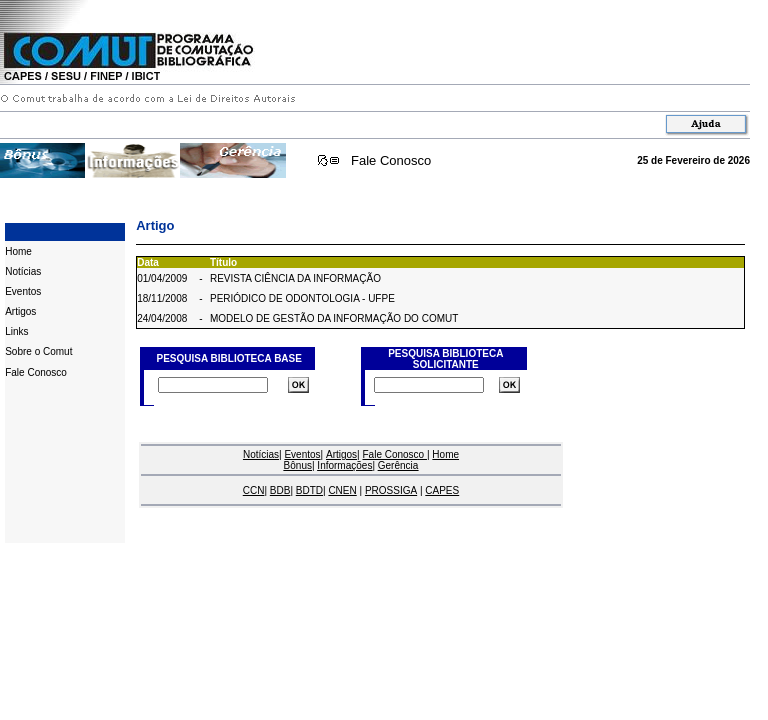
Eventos (23, 291)
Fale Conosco (391, 160)
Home (18, 251)
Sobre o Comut (38, 351)
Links (16, 331)
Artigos (20, 311)
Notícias (23, 271)
